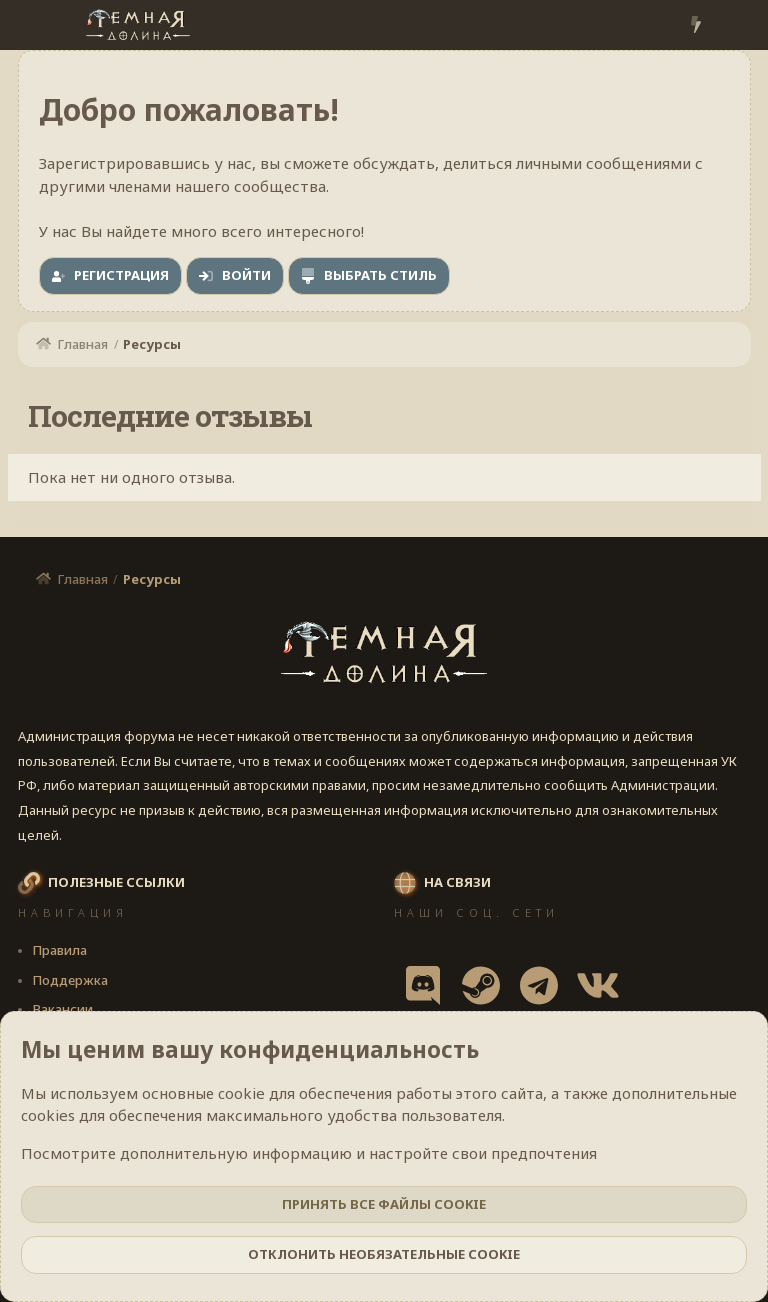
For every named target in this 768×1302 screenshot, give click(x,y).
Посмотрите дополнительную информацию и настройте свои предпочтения (309, 1153)
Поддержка (70, 980)
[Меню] (35, 25)
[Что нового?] (695, 25)
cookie (241, 1093)
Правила (59, 950)
